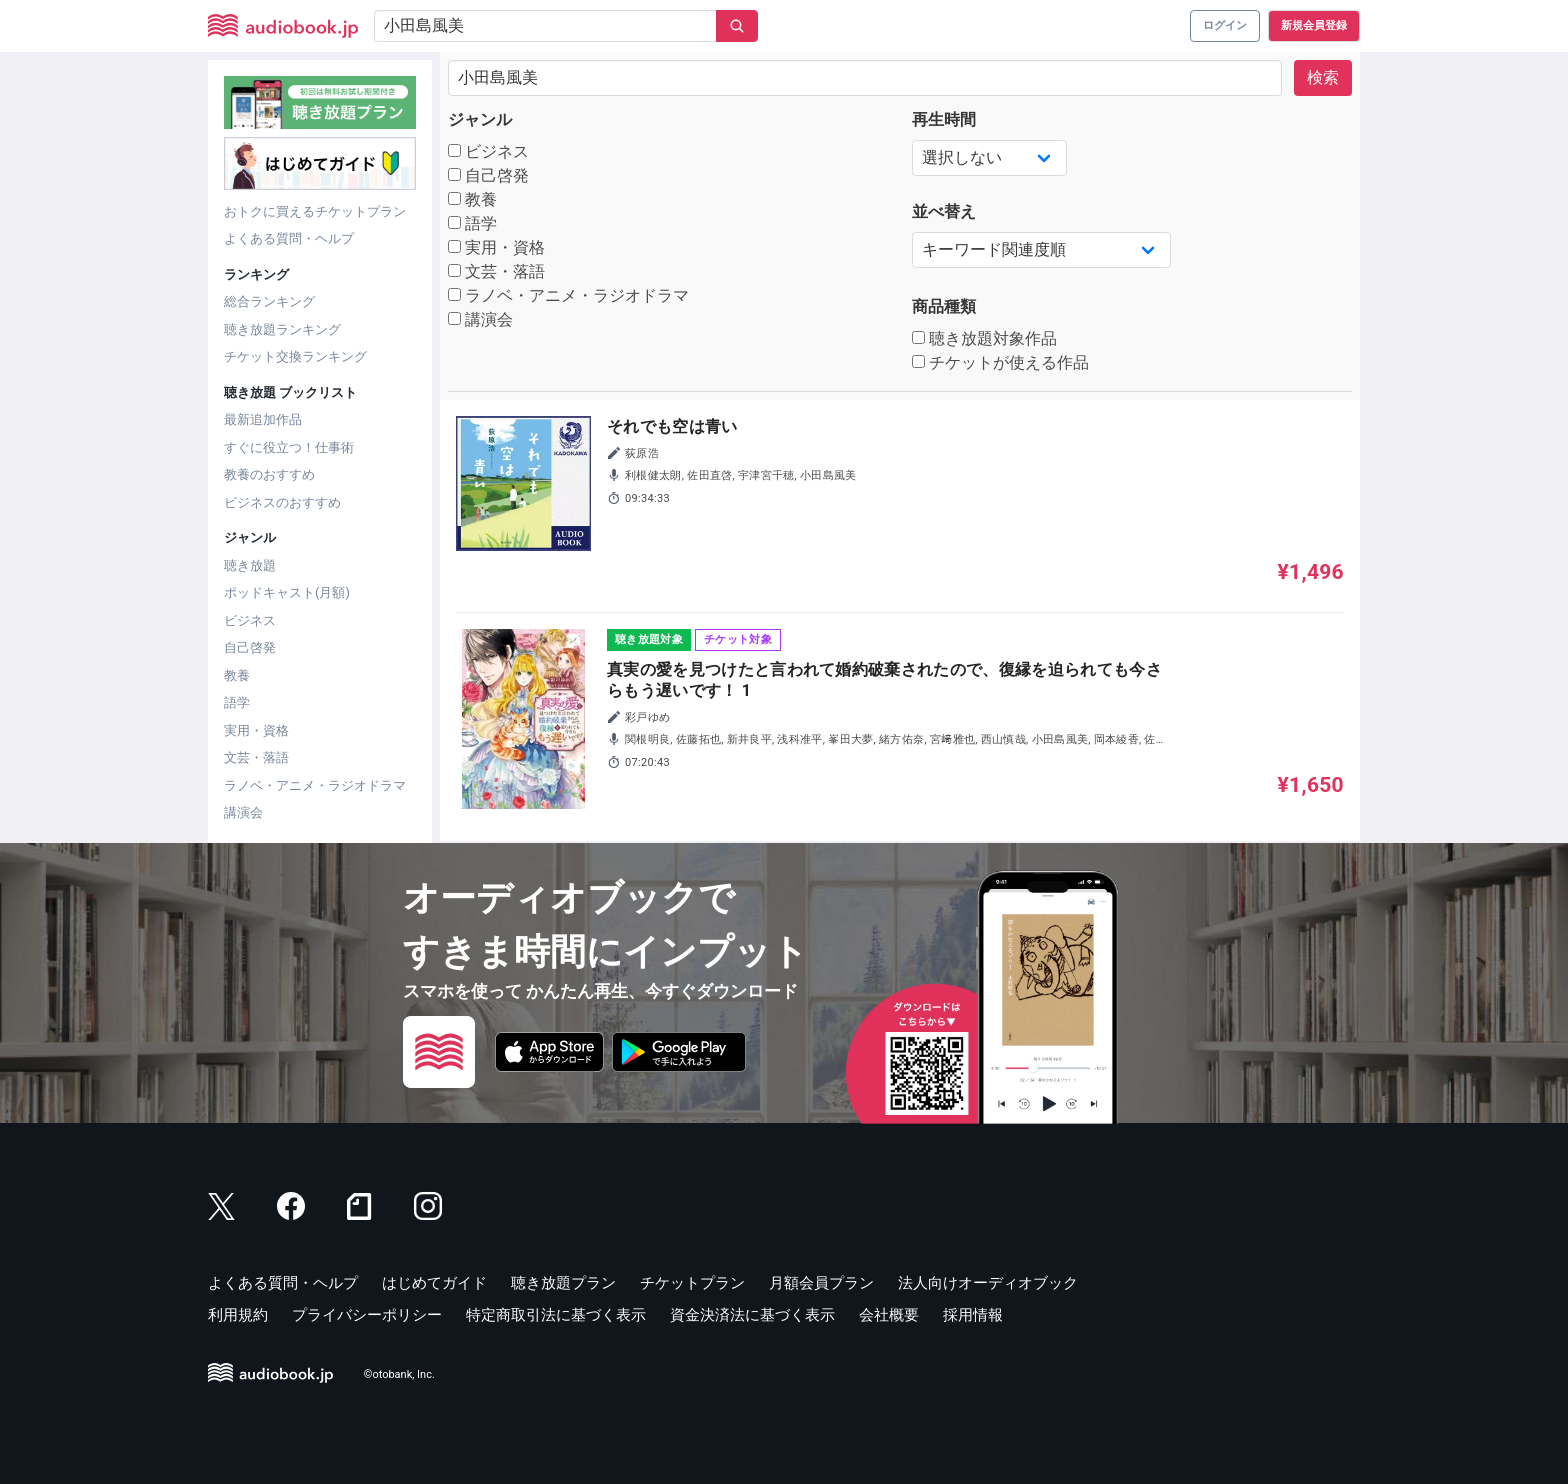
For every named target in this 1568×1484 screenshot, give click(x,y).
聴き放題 (250, 565)
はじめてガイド (434, 1283)
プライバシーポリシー (367, 1315)
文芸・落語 (256, 757)
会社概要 (889, 1315)
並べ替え (944, 211)
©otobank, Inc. (399, 1374)
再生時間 (944, 119)
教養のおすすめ (269, 474)
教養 (237, 675)
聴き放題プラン (563, 1283)
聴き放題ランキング (282, 329)
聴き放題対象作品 (984, 338)
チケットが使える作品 (1000, 362)
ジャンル (480, 119)
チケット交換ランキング (295, 356)
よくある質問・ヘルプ (289, 238)
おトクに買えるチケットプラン (315, 211)
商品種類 (944, 306)
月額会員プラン (821, 1283)
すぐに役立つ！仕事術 (289, 447)
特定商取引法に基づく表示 (556, 1315)
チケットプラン (692, 1283)
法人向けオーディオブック (988, 1283)
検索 (1323, 77)
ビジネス (250, 620)
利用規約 (238, 1315)
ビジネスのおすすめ (282, 502)
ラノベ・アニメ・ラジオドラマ (315, 785)
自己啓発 (250, 647)
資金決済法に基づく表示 (752, 1315)
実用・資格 (256, 730)
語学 (237, 702)
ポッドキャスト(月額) (287, 592)
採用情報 (973, 1315)
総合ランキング (269, 301)
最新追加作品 (263, 419)
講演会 (243, 812)
